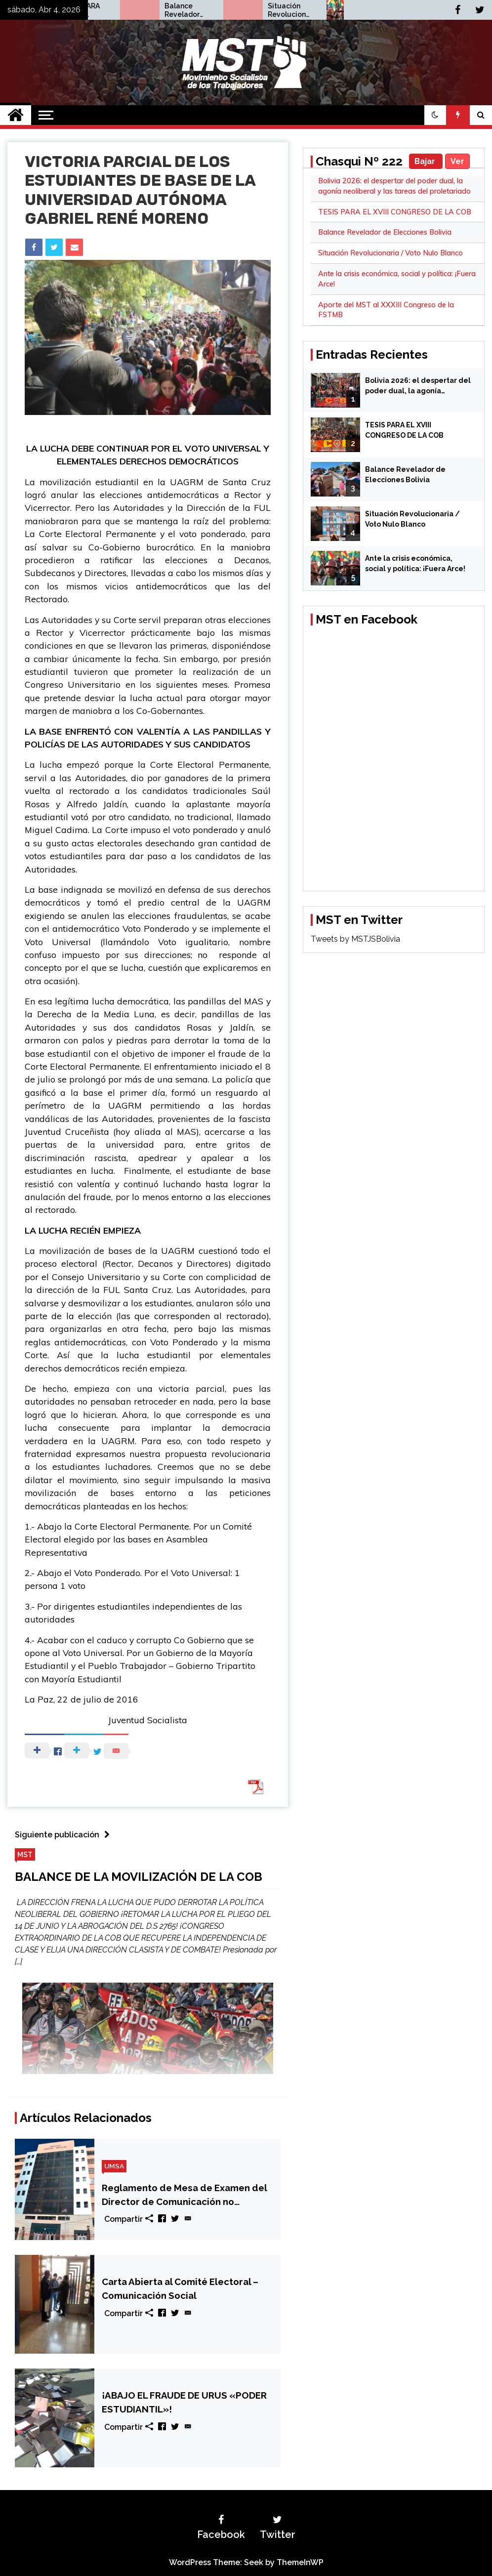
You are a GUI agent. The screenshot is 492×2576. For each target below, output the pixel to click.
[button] (435, 115)
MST (25, 1854)
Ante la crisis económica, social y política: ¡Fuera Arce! (415, 563)
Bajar (425, 161)
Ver (457, 161)
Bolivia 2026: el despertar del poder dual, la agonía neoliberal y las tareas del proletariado (418, 386)
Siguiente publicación (65, 1834)
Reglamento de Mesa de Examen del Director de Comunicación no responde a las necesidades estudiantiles (184, 2195)
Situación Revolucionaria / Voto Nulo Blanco (390, 253)
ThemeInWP (300, 2562)
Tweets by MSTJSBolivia (355, 939)
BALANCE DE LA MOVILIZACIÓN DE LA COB (138, 1877)
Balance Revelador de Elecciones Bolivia (285, 10)
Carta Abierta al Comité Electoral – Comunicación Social (180, 2288)
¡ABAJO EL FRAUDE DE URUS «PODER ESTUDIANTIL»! (184, 2402)
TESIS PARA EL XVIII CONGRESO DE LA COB (183, 10)
